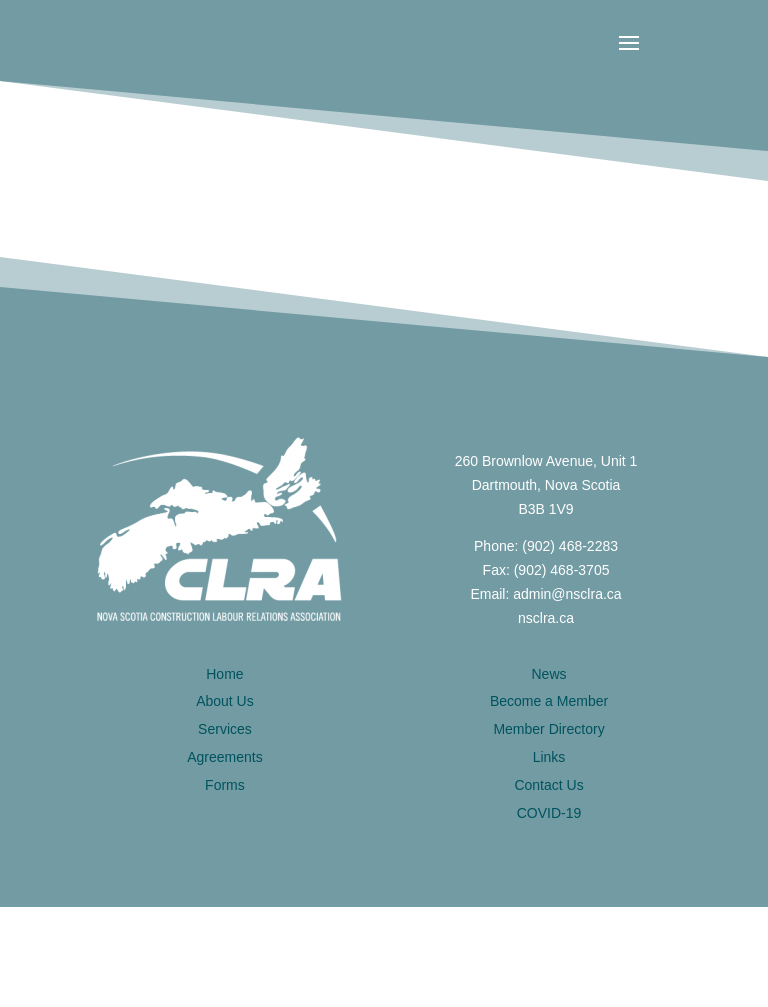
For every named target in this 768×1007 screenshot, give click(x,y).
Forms (225, 785)
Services (225, 729)
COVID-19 (549, 813)
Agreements (224, 757)
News (549, 674)
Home (224, 674)
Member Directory (548, 729)
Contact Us (548, 785)
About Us (225, 701)
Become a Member (549, 701)
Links (549, 757)
